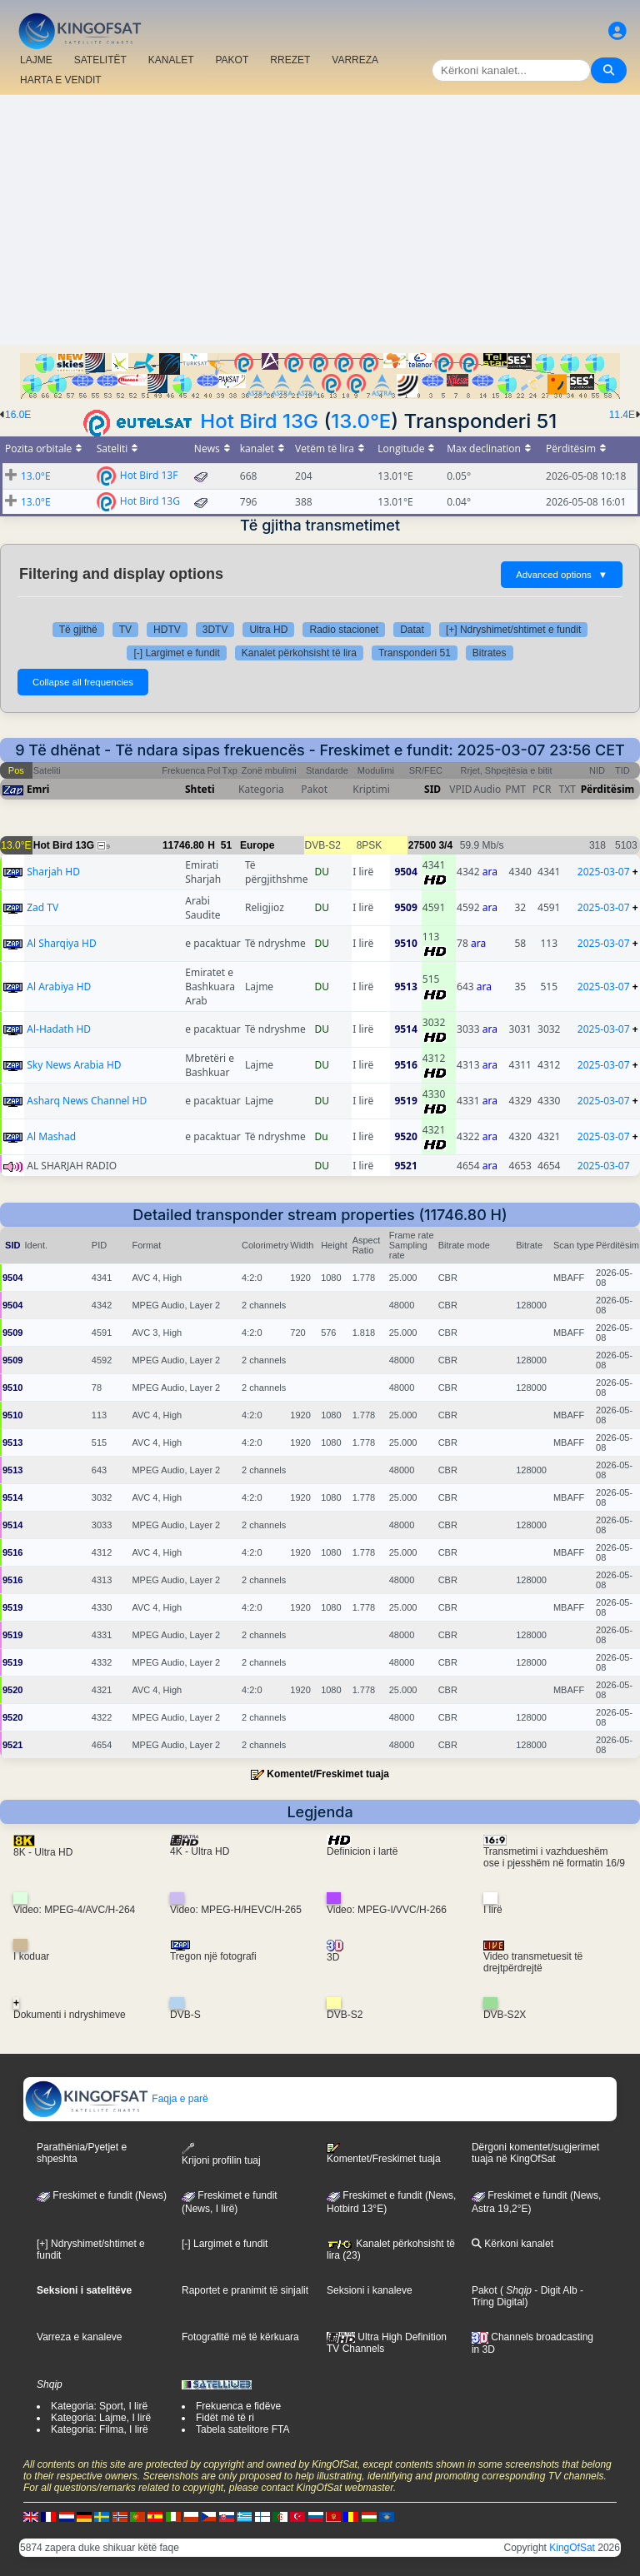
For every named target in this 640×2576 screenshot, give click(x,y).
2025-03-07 (604, 871)
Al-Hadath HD (59, 1029)
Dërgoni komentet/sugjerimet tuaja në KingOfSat (535, 2153)
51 (226, 845)
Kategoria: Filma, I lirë (99, 2429)
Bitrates (489, 653)
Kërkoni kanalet (512, 2244)
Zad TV (42, 907)
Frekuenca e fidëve (238, 2406)
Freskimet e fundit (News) (102, 2195)
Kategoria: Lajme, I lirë (101, 2418)
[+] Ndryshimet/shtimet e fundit (513, 629)
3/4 (445, 845)
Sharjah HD (53, 871)
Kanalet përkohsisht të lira (299, 653)
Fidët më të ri (225, 2418)
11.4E (622, 415)
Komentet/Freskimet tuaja (328, 1774)
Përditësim (608, 789)
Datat (412, 629)
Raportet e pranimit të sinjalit (245, 2290)
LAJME (36, 60)
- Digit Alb (555, 2290)
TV (125, 629)
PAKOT (232, 60)
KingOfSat (572, 2548)
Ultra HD (268, 629)
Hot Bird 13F (149, 474)
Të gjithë (78, 629)
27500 (422, 845)
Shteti (200, 789)
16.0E (18, 415)
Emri (38, 789)
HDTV (167, 629)
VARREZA (355, 60)
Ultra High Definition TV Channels (387, 2342)
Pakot (485, 2290)
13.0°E (361, 421)
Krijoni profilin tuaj (221, 2154)
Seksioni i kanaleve (369, 2290)
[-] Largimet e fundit (176, 653)
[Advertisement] (320, 219)
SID (432, 789)
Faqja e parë (116, 2099)
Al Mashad (51, 1136)
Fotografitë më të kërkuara (240, 2337)
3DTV (215, 629)
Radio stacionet (343, 629)
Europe (257, 845)
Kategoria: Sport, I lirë (99, 2406)
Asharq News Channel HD (87, 1101)
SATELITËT (100, 60)
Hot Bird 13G (259, 421)
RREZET (290, 60)
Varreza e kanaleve (79, 2337)
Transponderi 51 (414, 653)
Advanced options (562, 575)
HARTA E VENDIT (61, 80)
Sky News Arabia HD (74, 1065)
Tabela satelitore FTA (243, 2429)
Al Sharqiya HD (61, 943)
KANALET (171, 60)
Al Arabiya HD (59, 986)
